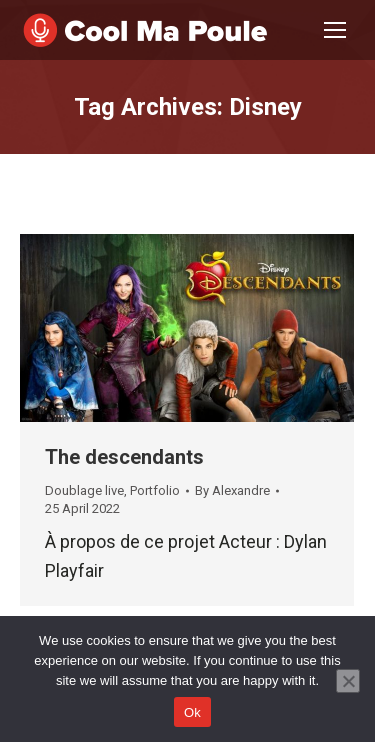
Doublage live (84, 490)
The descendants (124, 457)
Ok (192, 712)
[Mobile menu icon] (335, 30)
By (232, 490)
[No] (348, 681)
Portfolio (155, 490)
